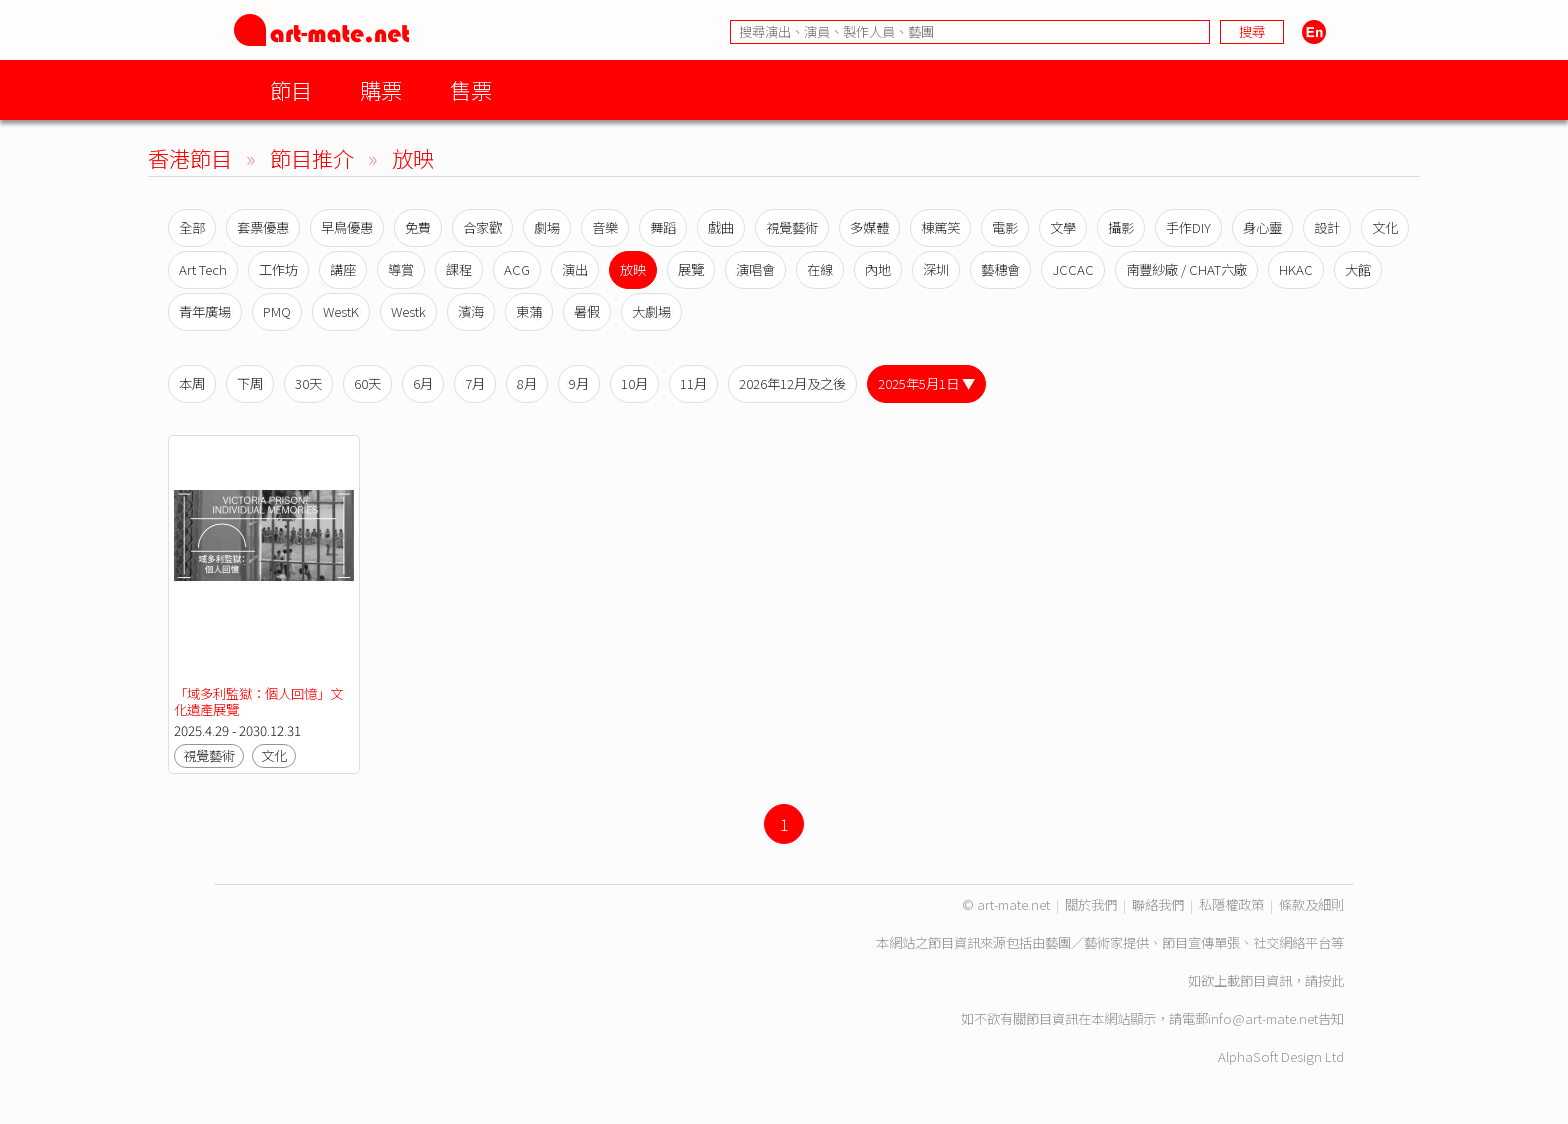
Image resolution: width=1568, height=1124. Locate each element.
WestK (341, 311)
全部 (192, 227)
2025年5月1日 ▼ (926, 383)
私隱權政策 (1231, 904)
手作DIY (1188, 227)
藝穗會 (1000, 269)
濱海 (471, 311)
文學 (1063, 227)
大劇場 (651, 311)
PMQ (277, 311)
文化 (1385, 227)
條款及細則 (1311, 904)
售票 (471, 89)
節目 (291, 89)
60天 (367, 383)
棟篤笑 (940, 227)
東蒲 (529, 311)
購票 (381, 89)
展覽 (691, 269)
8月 (527, 383)
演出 (575, 269)
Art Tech (203, 269)
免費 (418, 227)
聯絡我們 (1158, 904)
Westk (408, 311)
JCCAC (1073, 269)
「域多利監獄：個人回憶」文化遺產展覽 (258, 701)
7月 (475, 383)
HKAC (1296, 269)
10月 (634, 383)
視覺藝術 (792, 227)
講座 (343, 269)
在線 (820, 269)
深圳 (936, 269)
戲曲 (721, 227)
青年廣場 (205, 311)
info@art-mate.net (1263, 1018)
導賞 (401, 269)
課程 (459, 269)
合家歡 (482, 227)
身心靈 (1262, 227)
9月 (579, 383)
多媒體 (869, 227)
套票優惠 (263, 227)
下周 (250, 383)
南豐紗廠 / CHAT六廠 (1186, 269)
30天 (308, 383)
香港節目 (190, 157)
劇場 (547, 227)
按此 (1331, 980)
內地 (878, 269)
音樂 (605, 227)
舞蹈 (663, 227)
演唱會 (755, 269)
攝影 (1121, 227)
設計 (1327, 227)
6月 (423, 383)
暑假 (587, 311)
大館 (1358, 269)
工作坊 (278, 269)
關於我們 (1091, 904)
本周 (192, 383)
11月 (693, 383)
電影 (1005, 227)
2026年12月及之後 (792, 383)
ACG (517, 269)
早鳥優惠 (347, 227)
